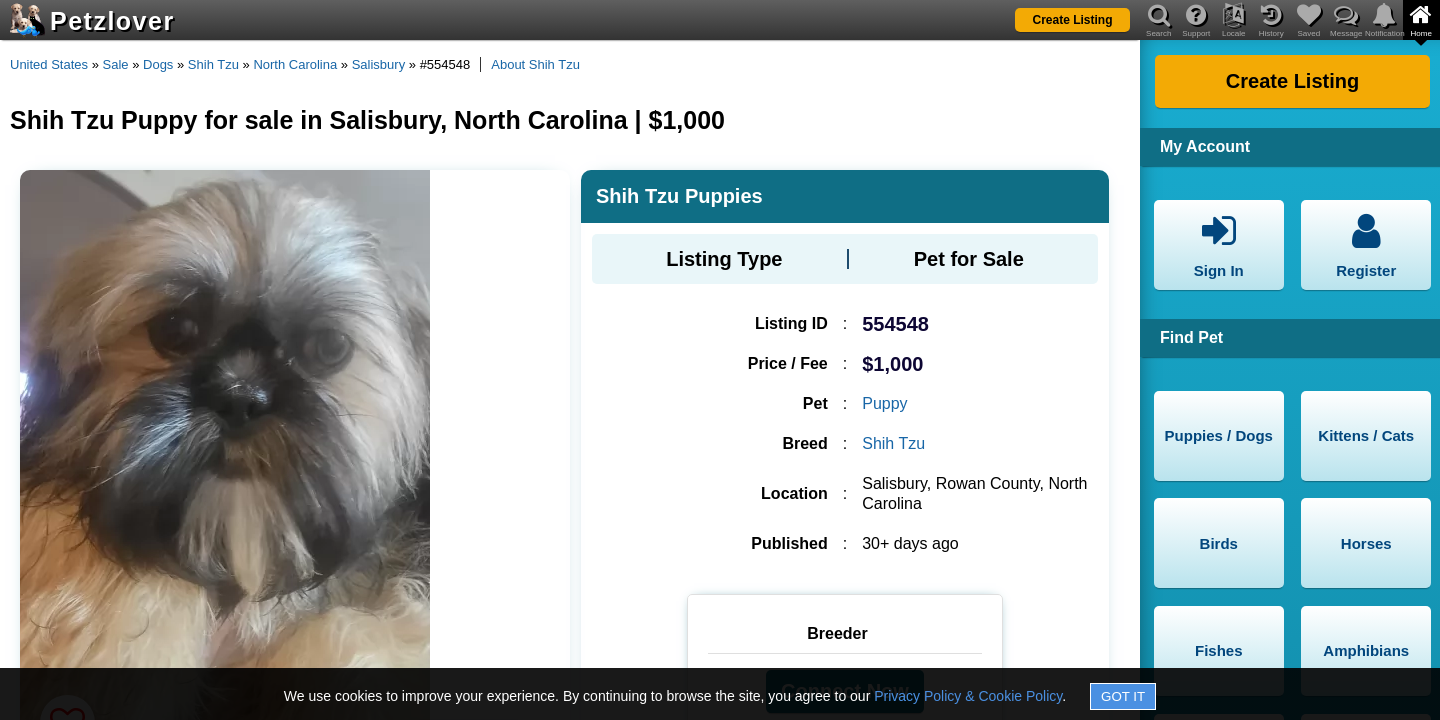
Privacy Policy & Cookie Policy (968, 696)
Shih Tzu (213, 64)
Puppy (884, 403)
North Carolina (295, 64)
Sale (116, 64)
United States (49, 64)
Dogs (158, 64)
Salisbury (378, 64)
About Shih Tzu (535, 64)
